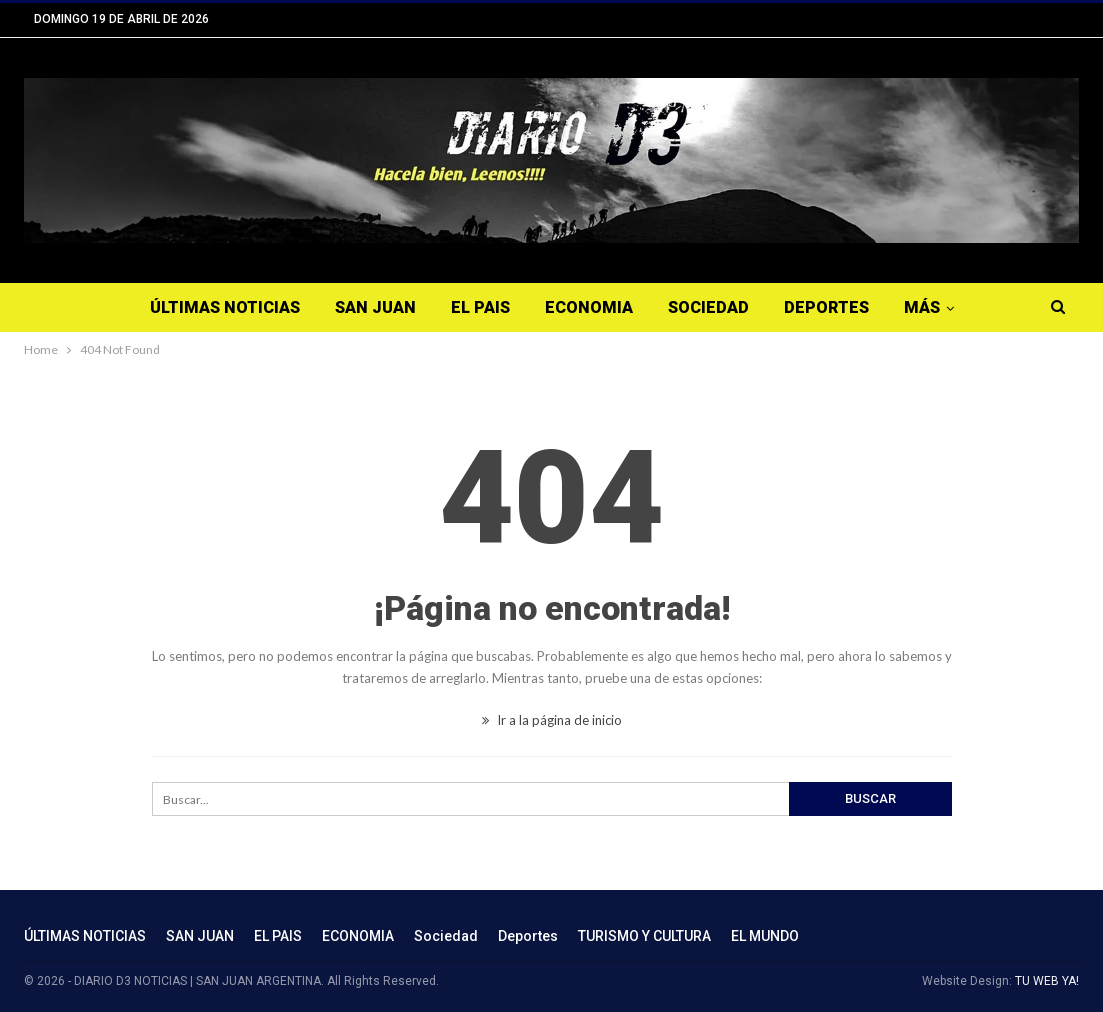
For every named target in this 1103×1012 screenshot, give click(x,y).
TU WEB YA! (1047, 981)
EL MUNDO (765, 936)
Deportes (826, 307)
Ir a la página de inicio (552, 720)
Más (922, 307)
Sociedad (708, 307)
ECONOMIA (589, 307)
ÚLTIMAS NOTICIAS (225, 307)
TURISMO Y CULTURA (644, 936)
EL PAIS (480, 307)
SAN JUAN (375, 307)
